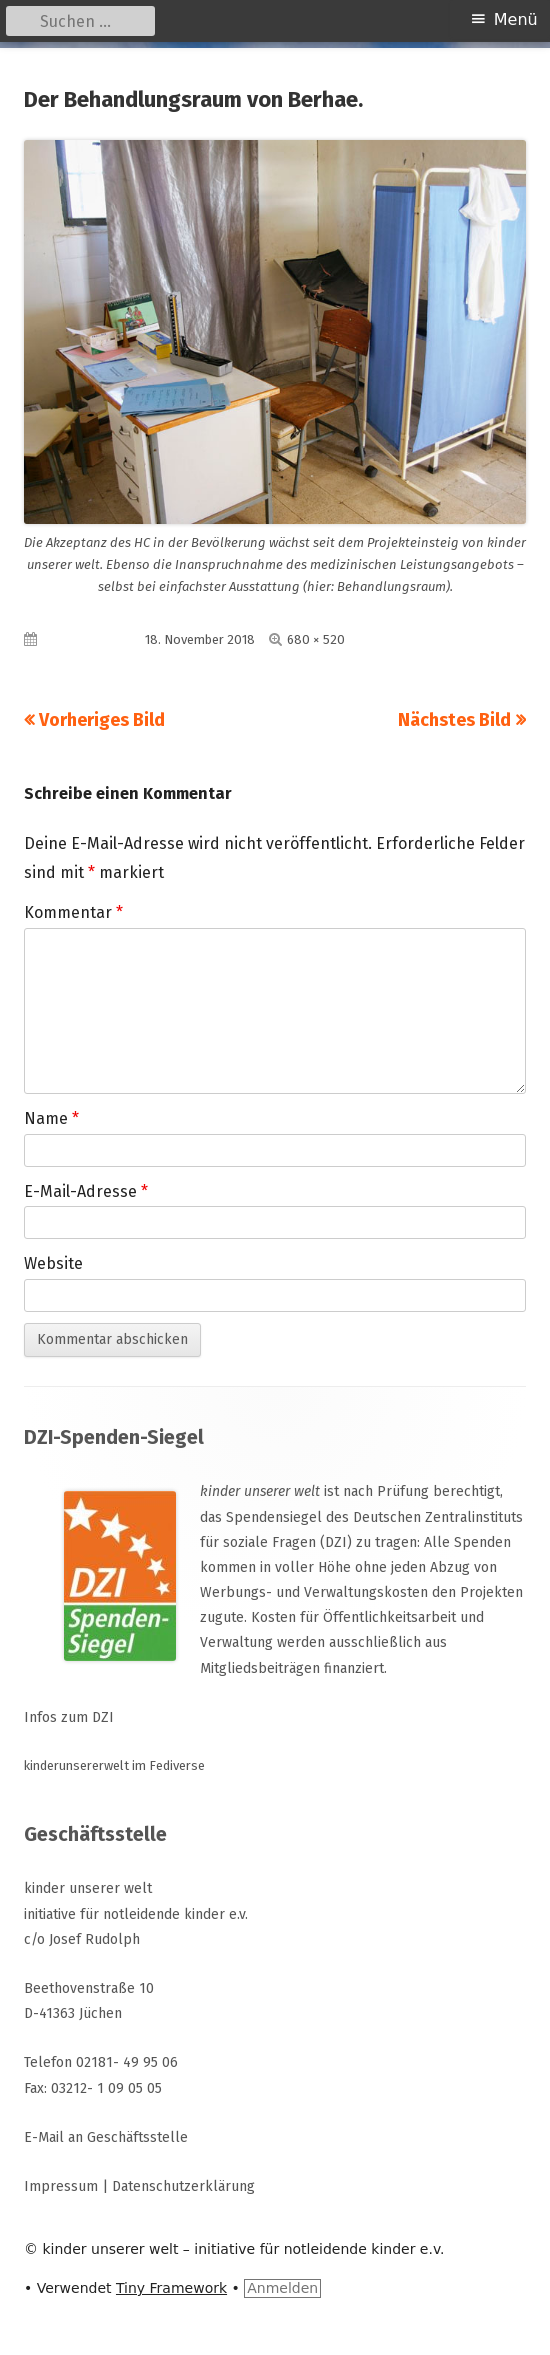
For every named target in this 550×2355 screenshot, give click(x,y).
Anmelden (282, 2288)
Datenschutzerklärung (183, 2186)
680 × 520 (316, 639)
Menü (516, 19)
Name (51, 1118)
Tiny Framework (171, 2288)
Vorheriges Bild (102, 720)
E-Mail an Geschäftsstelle (106, 2137)
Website (53, 1263)
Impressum (61, 2186)
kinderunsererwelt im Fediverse (114, 1765)
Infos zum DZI (69, 1717)
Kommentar (73, 912)
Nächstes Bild (454, 720)
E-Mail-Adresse (86, 1191)
